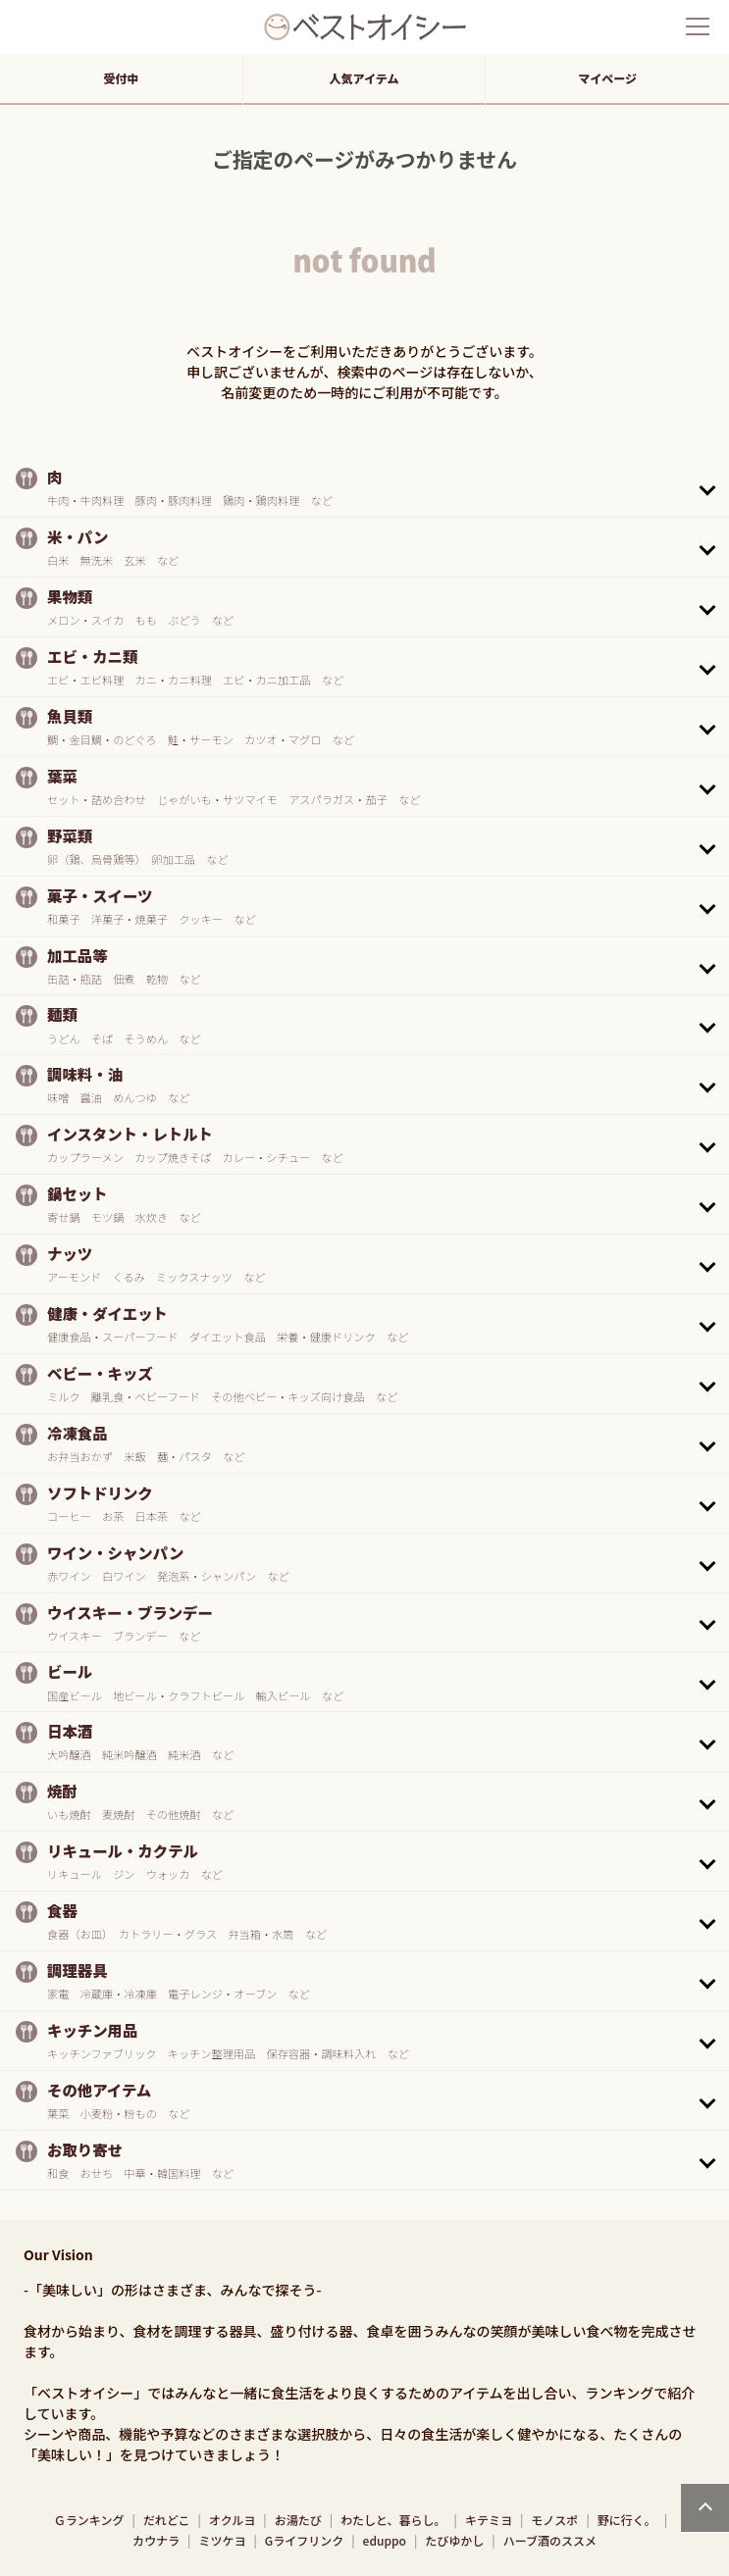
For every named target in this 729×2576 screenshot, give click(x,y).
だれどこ (166, 2519)
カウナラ (156, 2540)
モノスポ (554, 2519)
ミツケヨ (221, 2540)
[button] (364, 487)
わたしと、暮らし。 (393, 2519)
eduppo (384, 2540)
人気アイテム (364, 78)
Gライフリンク (304, 2540)
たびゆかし (454, 2540)
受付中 (120, 78)
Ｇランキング (89, 2519)
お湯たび (298, 2519)
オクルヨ (232, 2519)
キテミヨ (488, 2519)
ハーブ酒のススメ (550, 2540)
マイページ (607, 78)
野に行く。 (627, 2519)
